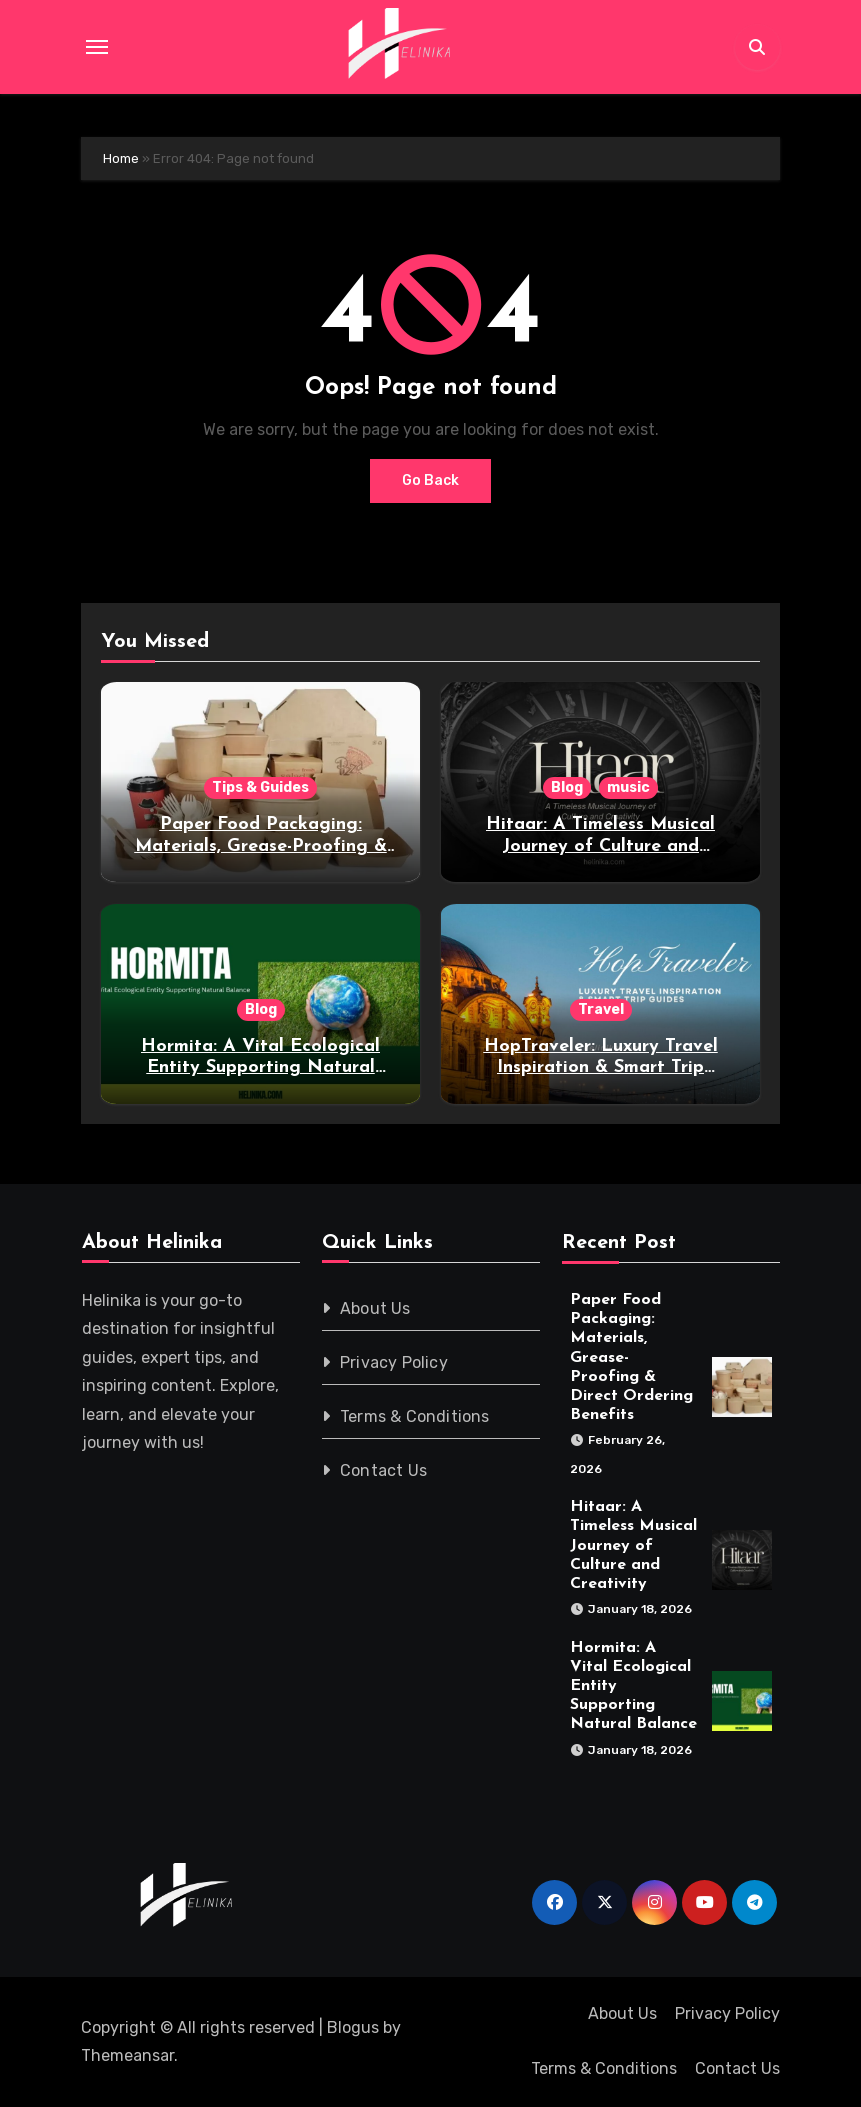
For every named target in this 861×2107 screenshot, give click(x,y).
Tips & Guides (260, 787)
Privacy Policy (394, 1362)
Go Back (430, 480)
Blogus (353, 2027)
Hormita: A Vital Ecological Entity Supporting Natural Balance (260, 1068)
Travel (601, 1009)
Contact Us (383, 1470)
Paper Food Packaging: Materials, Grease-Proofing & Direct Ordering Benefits (261, 846)
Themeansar (127, 2055)
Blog (567, 787)
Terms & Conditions (415, 1416)
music (628, 787)
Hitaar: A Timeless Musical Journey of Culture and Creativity (600, 846)
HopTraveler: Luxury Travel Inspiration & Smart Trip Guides (601, 1068)
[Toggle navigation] (97, 47)
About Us (375, 1308)
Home (121, 158)
